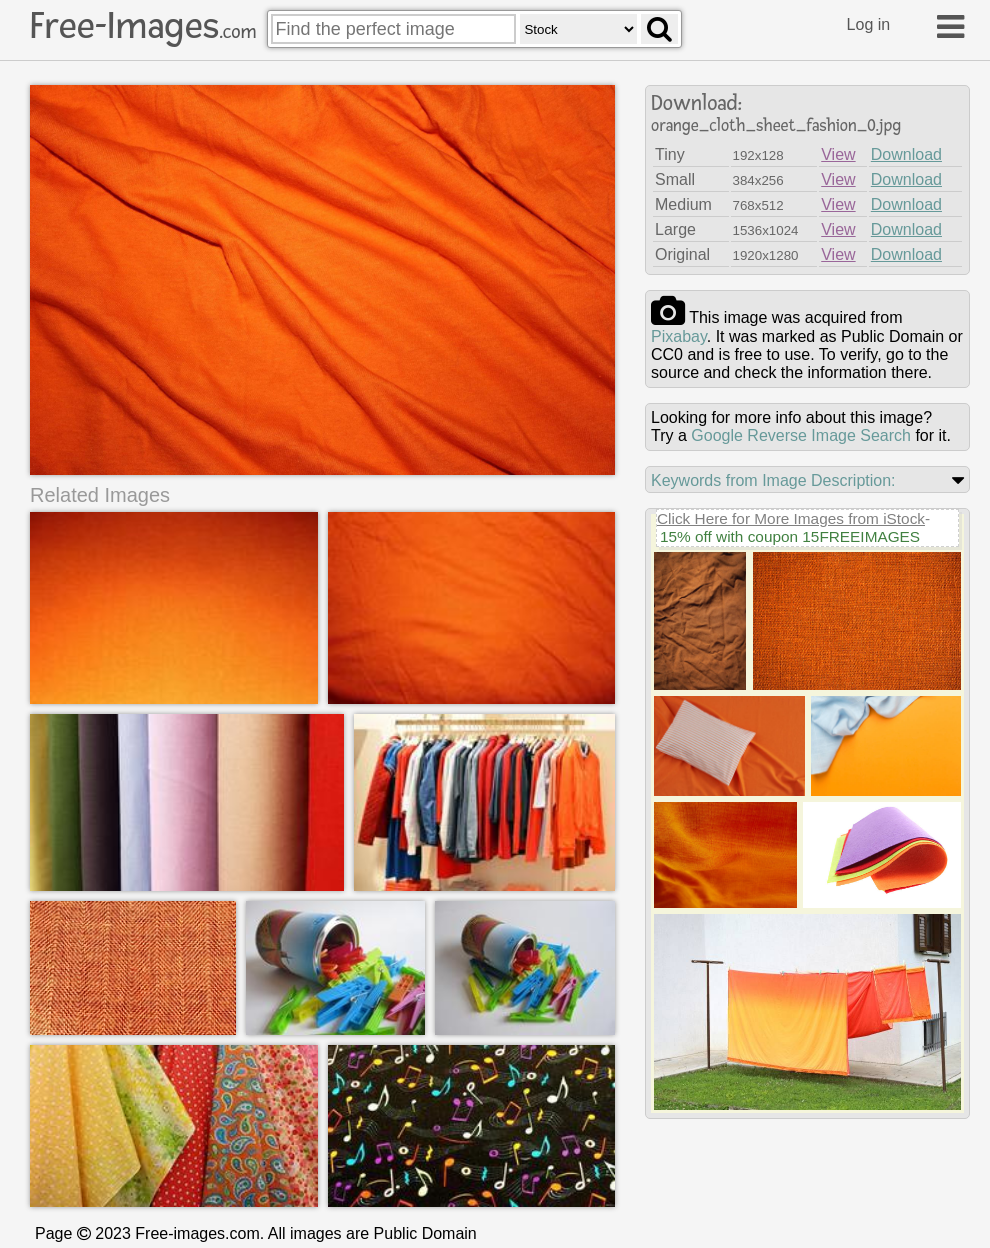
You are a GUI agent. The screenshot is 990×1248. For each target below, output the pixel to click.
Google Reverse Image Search (801, 435)
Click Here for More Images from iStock (791, 518)
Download (906, 154)
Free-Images (143, 26)
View (838, 154)
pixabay (679, 336)
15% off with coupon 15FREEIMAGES (790, 536)
